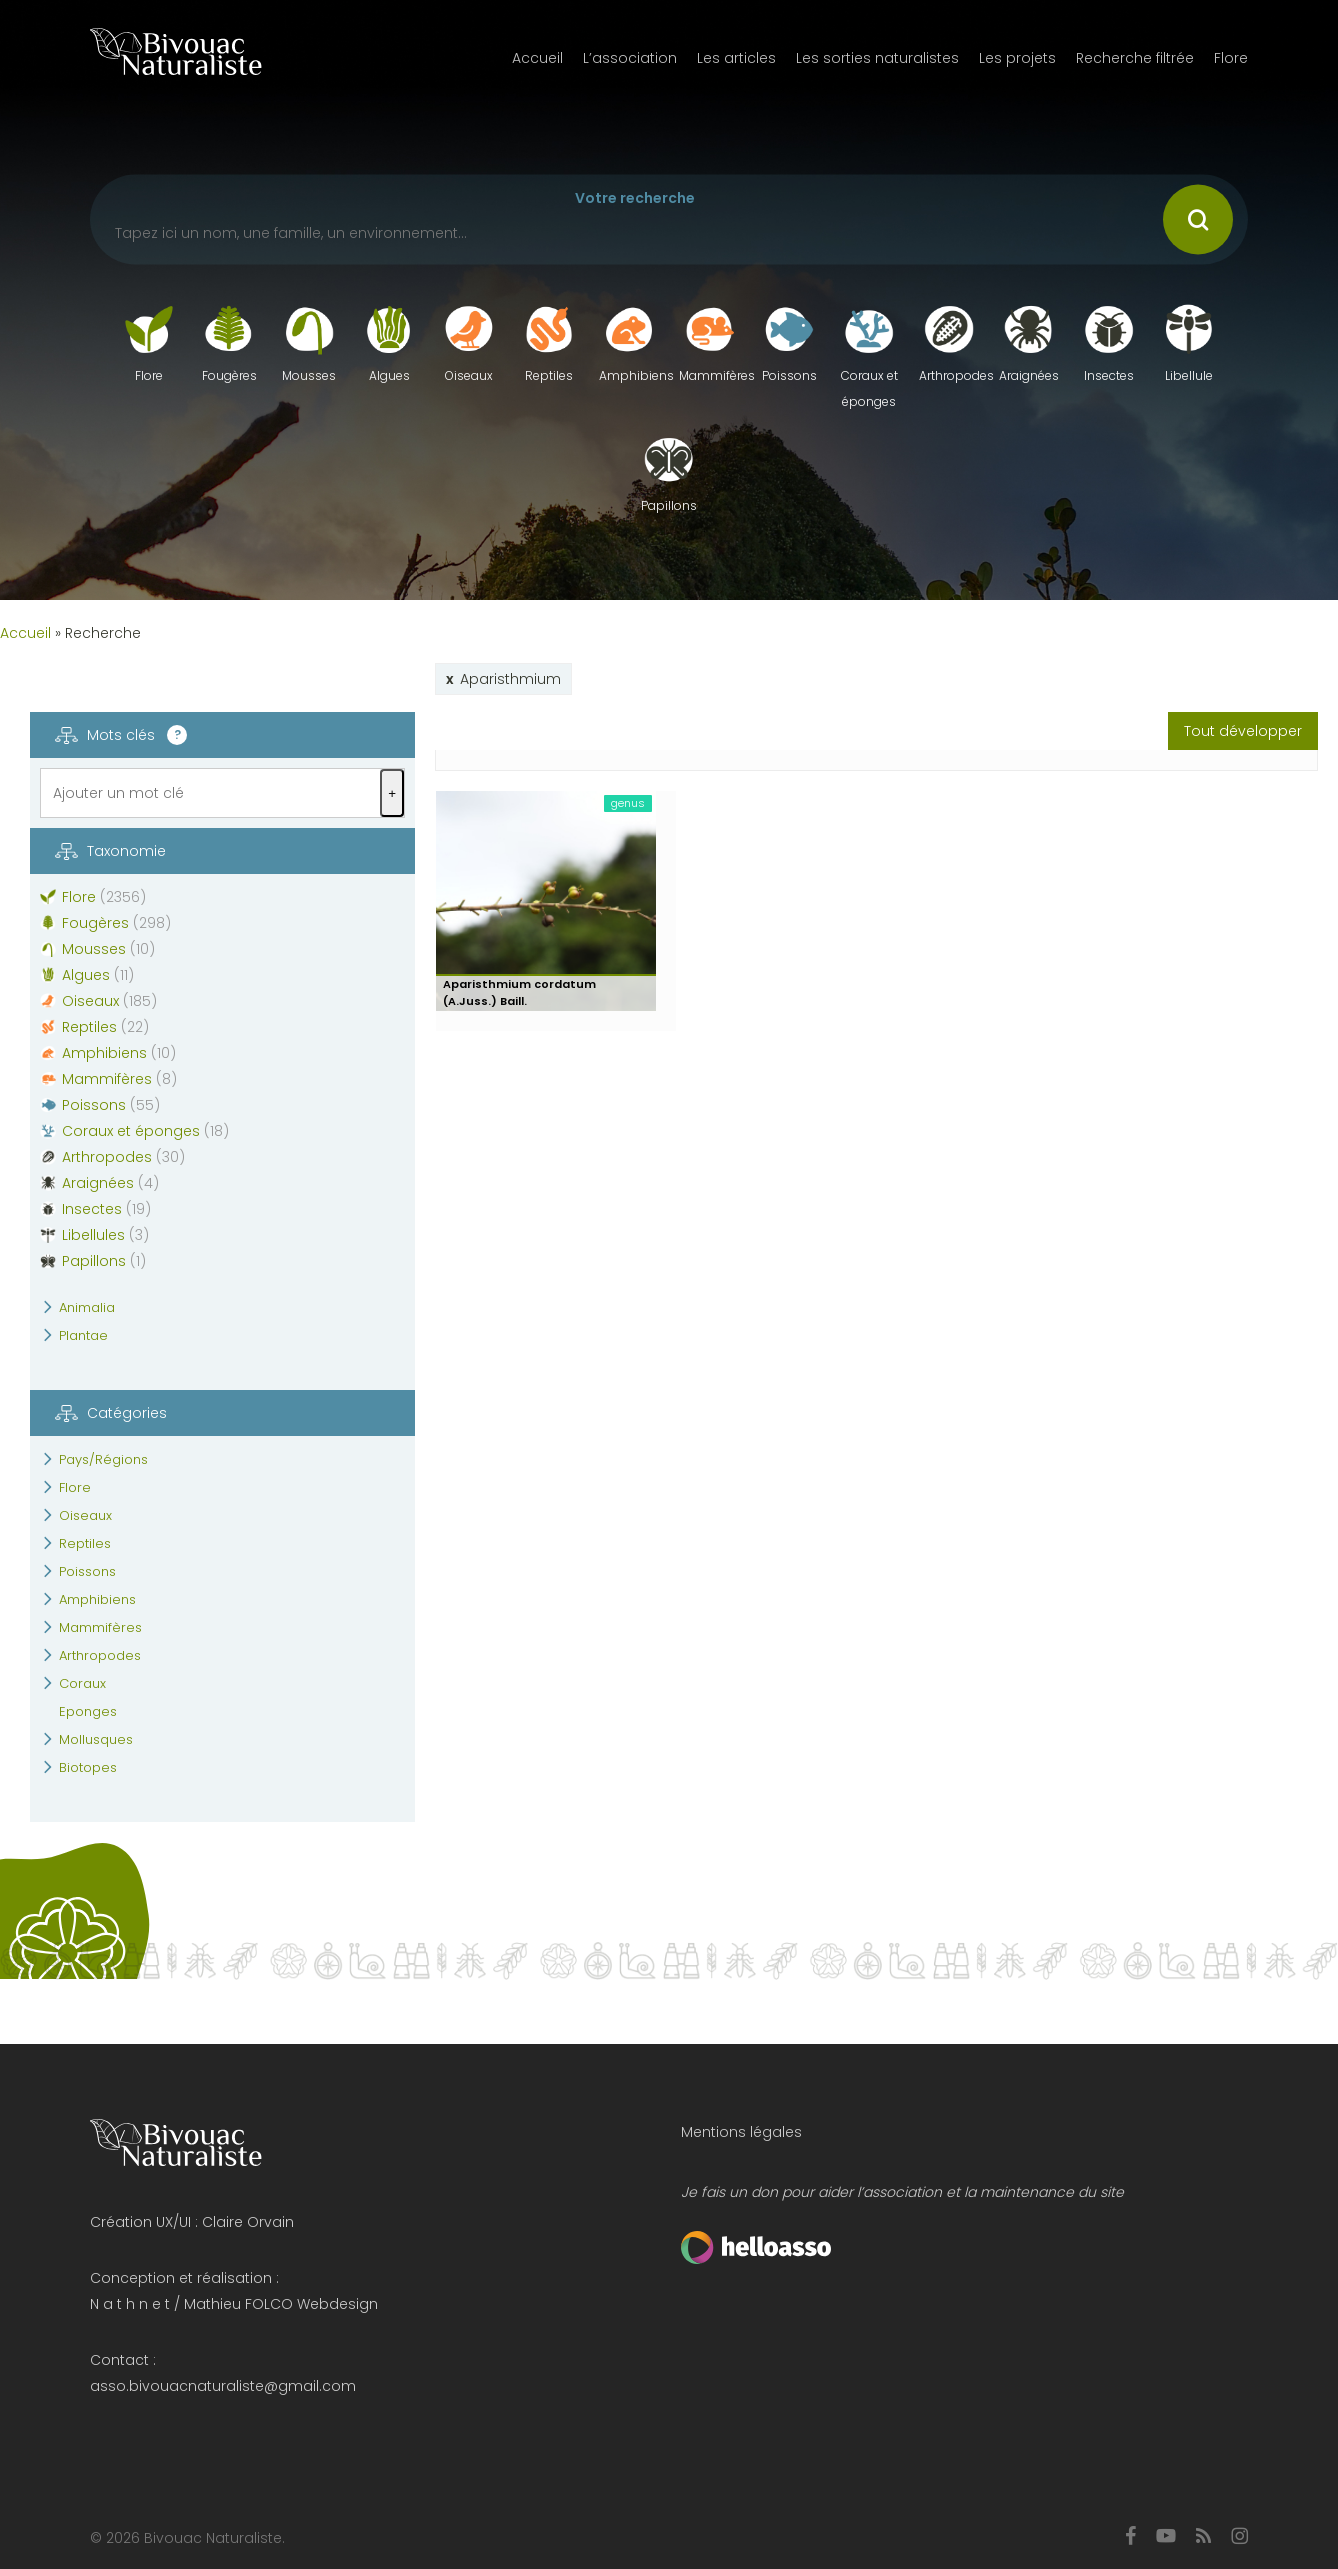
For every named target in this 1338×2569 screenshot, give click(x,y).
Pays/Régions (103, 1459)
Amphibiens (97, 1599)
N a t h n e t (130, 2304)
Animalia (87, 1307)
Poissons (87, 1571)
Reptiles (85, 1543)
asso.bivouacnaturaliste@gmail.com (223, 2386)
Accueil (25, 633)
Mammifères (100, 1627)
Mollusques (96, 1739)
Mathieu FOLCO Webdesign (281, 2304)
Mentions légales (741, 2132)
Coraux (82, 1683)
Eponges (88, 1711)
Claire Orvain (248, 2222)
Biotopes (88, 1767)
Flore (75, 1487)
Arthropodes (100, 1655)
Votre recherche (635, 198)
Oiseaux (85, 1515)
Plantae (83, 1335)
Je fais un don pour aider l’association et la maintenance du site (902, 2192)
